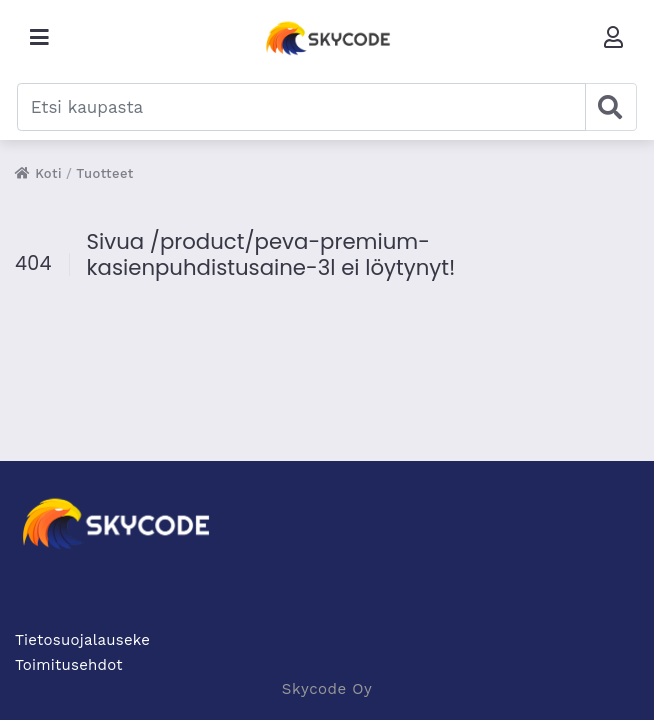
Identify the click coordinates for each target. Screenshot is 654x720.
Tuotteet (105, 173)
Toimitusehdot (69, 665)
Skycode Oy (327, 689)
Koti (38, 173)
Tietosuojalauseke (82, 640)
